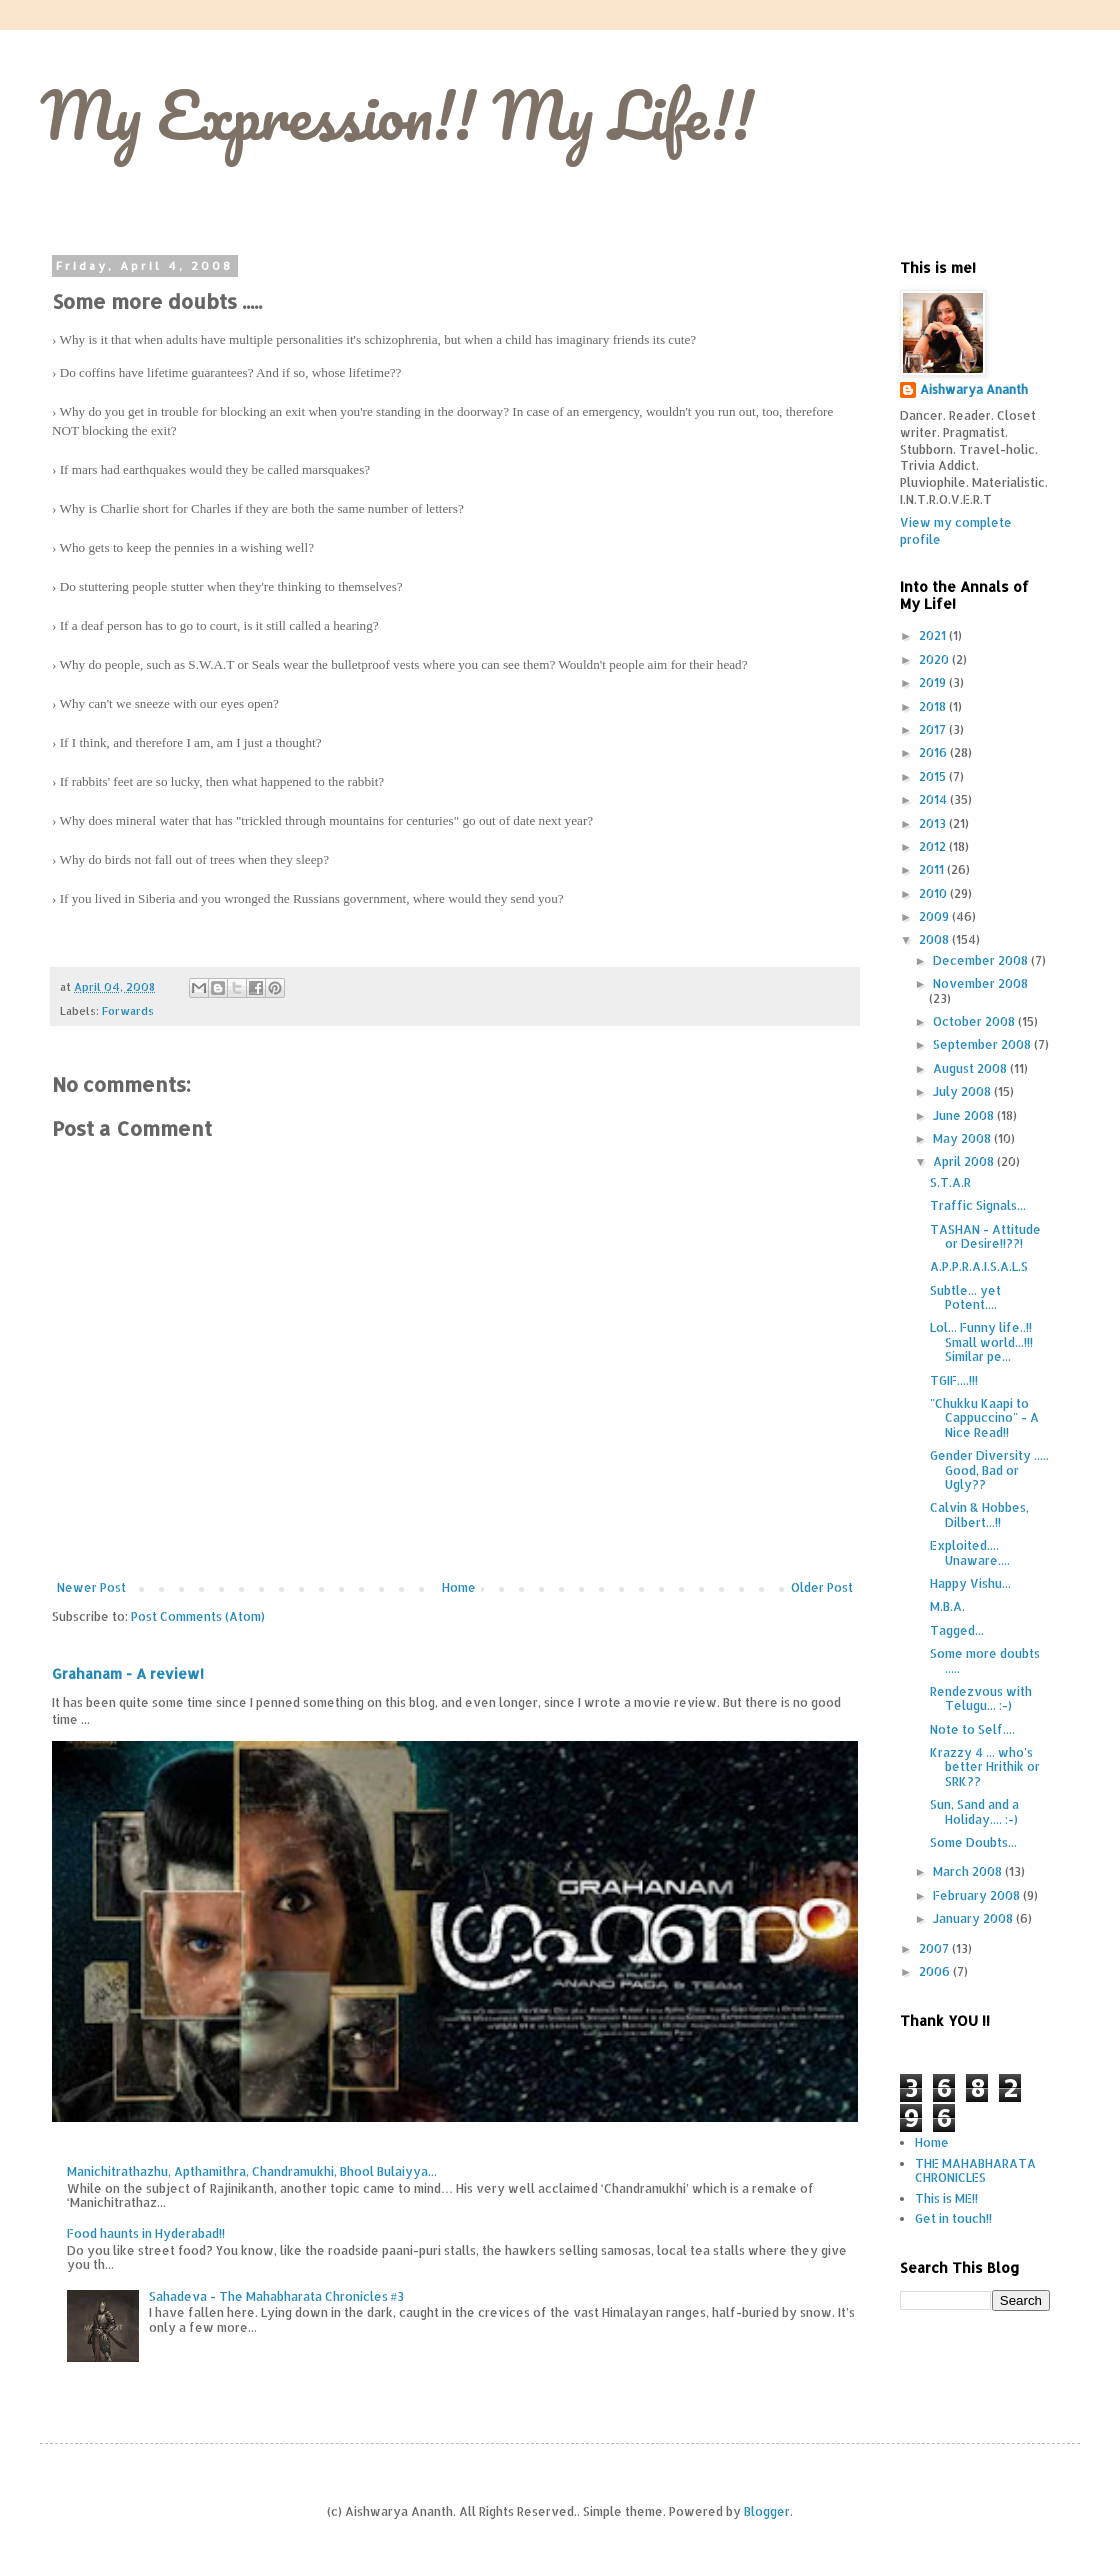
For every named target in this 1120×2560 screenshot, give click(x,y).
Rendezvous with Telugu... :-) (981, 1698)
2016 (934, 752)
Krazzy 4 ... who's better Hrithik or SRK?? (985, 1767)
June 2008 (965, 1115)
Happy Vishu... (970, 1583)
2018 (934, 706)
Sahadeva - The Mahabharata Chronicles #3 (276, 2296)
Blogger (767, 2511)
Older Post (822, 1587)
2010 (934, 893)
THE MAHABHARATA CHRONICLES (975, 2170)
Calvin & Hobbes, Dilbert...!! (979, 1514)
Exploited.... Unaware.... (970, 1552)
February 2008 (978, 1895)
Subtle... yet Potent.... (965, 1297)
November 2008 (980, 983)
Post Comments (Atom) (198, 1616)
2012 (934, 846)
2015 (934, 776)
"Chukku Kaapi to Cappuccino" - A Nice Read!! (984, 1418)
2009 (935, 916)
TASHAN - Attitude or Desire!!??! (985, 1236)
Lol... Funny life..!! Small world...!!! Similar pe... (981, 1342)
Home (459, 1587)
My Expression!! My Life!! (397, 114)
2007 (935, 1948)
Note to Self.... (972, 1729)
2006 (936, 1971)
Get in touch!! (953, 2218)
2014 (934, 799)
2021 (934, 635)
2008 (935, 939)
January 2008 (974, 1918)
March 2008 (969, 1871)
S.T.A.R (950, 1182)
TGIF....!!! (954, 1380)
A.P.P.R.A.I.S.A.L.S (979, 1266)
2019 (934, 682)
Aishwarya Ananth (974, 389)
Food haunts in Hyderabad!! (146, 2233)
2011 (933, 869)
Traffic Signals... (978, 1205)
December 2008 (982, 960)
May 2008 (963, 1138)
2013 (934, 823)
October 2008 (975, 1021)
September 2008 (983, 1044)
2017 (934, 729)
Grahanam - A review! (128, 1673)
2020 (935, 659)
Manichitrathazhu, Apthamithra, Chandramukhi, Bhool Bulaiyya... (252, 2171)
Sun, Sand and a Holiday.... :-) (974, 1811)
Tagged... (957, 1630)
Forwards (128, 1011)
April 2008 (965, 1161)
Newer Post (91, 1587)
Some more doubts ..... (985, 1660)
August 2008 (971, 1068)
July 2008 (963, 1091)
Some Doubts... (973, 1842)
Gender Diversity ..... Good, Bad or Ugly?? (989, 1470)
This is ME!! (946, 2198)
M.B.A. (947, 1606)
